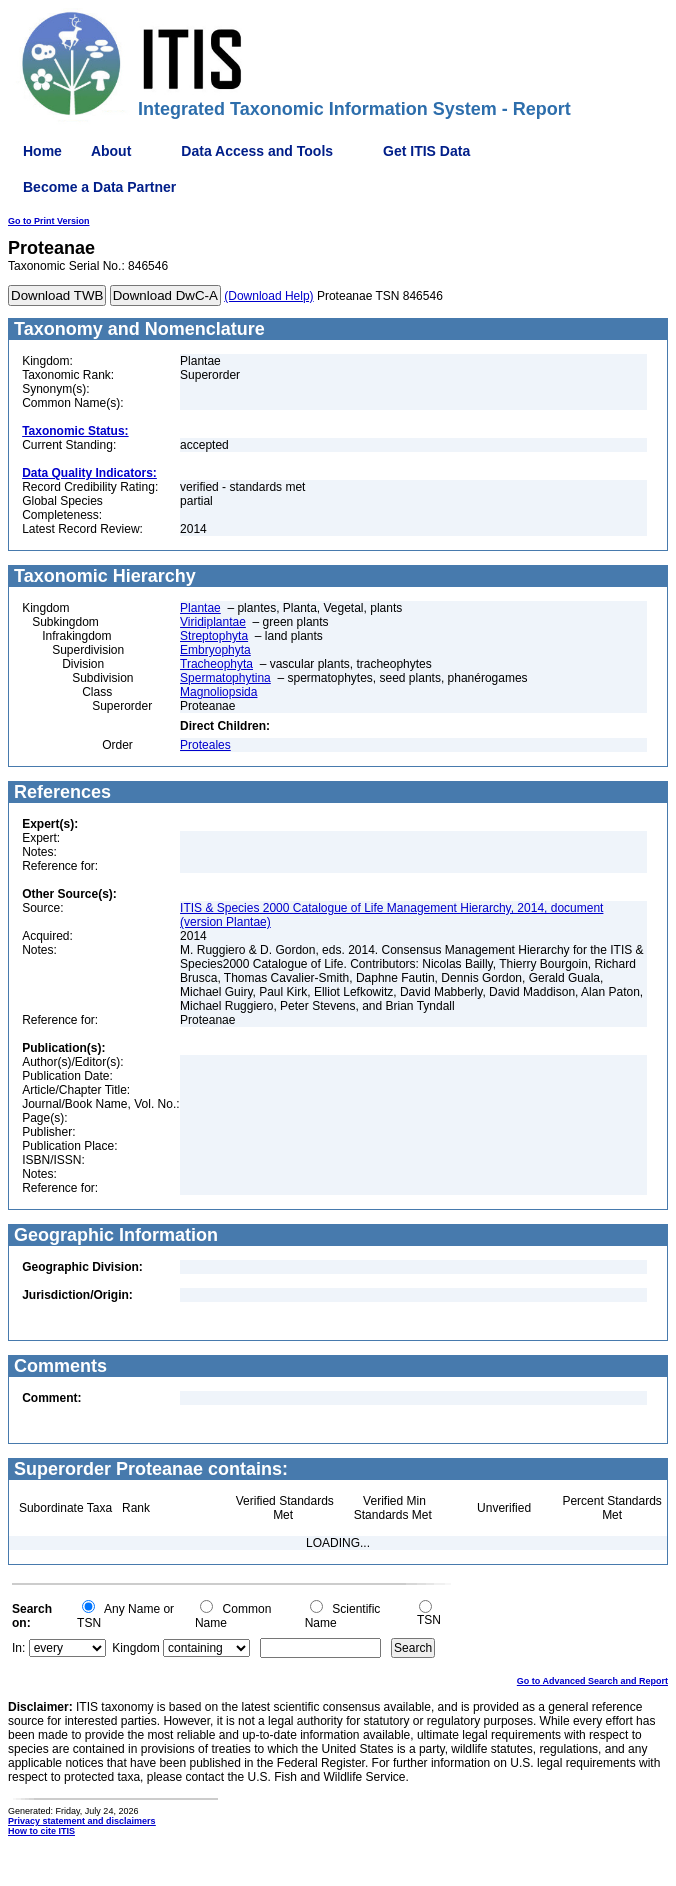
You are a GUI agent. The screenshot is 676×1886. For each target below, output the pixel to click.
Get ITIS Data (426, 151)
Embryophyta (215, 650)
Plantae (200, 608)
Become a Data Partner (99, 187)
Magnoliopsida (218, 692)
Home (42, 151)
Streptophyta (214, 636)
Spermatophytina (225, 678)
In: (18, 1648)
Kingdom (135, 1648)
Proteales (205, 745)
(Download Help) (268, 296)
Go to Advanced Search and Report (592, 1681)
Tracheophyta (216, 664)
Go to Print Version (49, 221)
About (111, 151)
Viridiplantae (213, 622)
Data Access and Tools (257, 151)
